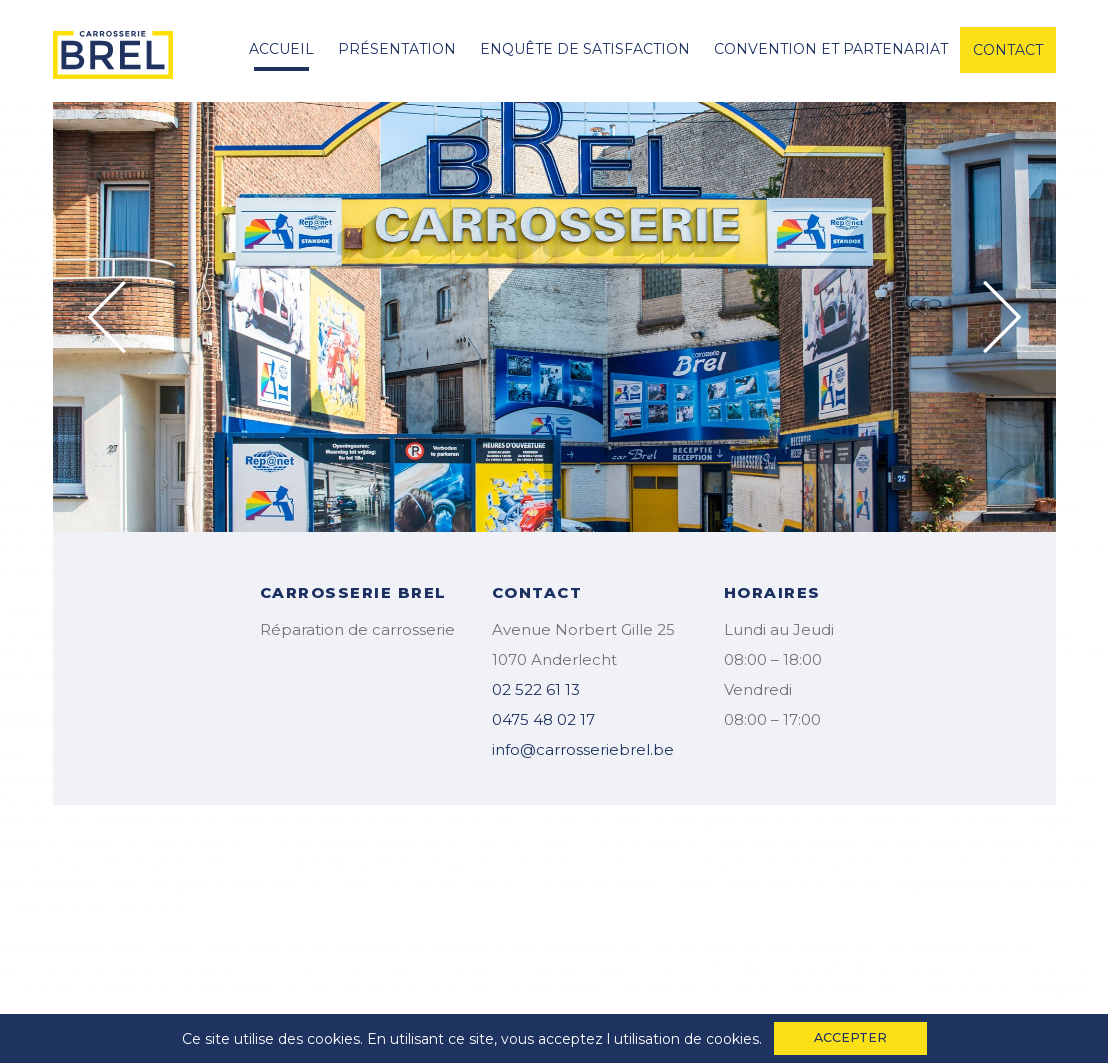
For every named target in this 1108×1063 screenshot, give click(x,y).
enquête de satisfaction (585, 49)
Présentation (397, 49)
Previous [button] (107, 317)
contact (1008, 50)
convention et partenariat (831, 49)
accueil (281, 49)
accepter (850, 1037)
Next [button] (1002, 317)
